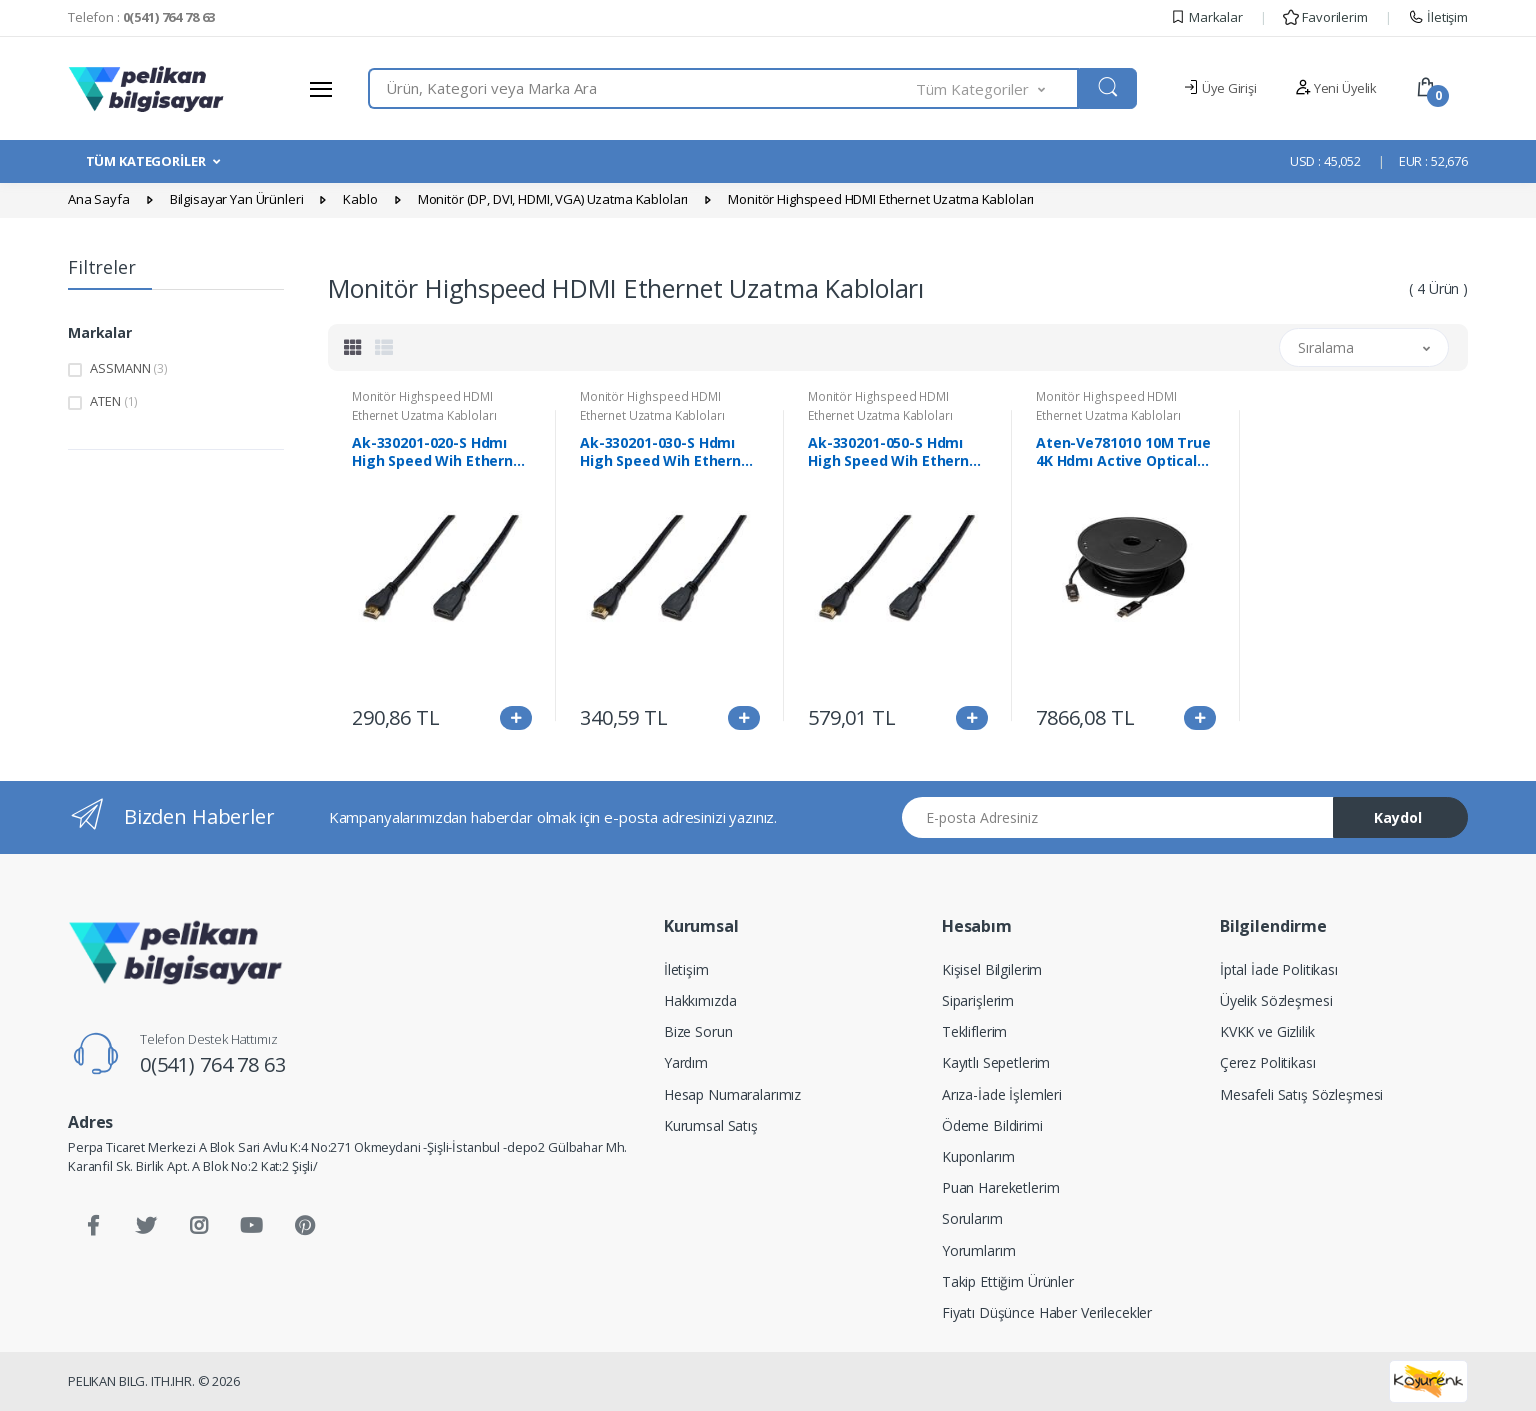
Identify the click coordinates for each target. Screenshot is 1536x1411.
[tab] (353, 347)
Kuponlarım (978, 1156)
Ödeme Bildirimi (992, 1125)
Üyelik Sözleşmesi (1276, 1000)
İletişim (1438, 17)
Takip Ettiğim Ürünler (1008, 1281)
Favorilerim (1325, 17)
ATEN (114, 401)
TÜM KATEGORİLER (146, 161)
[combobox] (642, 88)
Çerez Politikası (1268, 1062)
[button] (998, 88)
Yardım (686, 1062)
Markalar (1206, 17)
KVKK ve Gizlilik (1267, 1031)
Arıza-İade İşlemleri (1002, 1094)
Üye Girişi (1219, 88)
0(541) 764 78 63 (213, 1064)
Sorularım (972, 1218)
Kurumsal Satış (711, 1125)
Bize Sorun (698, 1031)
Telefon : (141, 17)
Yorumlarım (979, 1250)
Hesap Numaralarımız (732, 1094)
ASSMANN (128, 368)
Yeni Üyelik (1336, 88)
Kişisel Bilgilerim (992, 969)
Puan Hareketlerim (1001, 1187)
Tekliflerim (974, 1031)
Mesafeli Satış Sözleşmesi (1301, 1094)
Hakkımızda (700, 1000)
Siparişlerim (978, 1000)
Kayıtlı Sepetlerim (996, 1062)
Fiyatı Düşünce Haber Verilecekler (1047, 1312)
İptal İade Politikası (1279, 969)
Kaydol (1398, 817)
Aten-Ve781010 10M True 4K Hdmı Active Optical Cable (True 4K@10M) (1123, 452)
